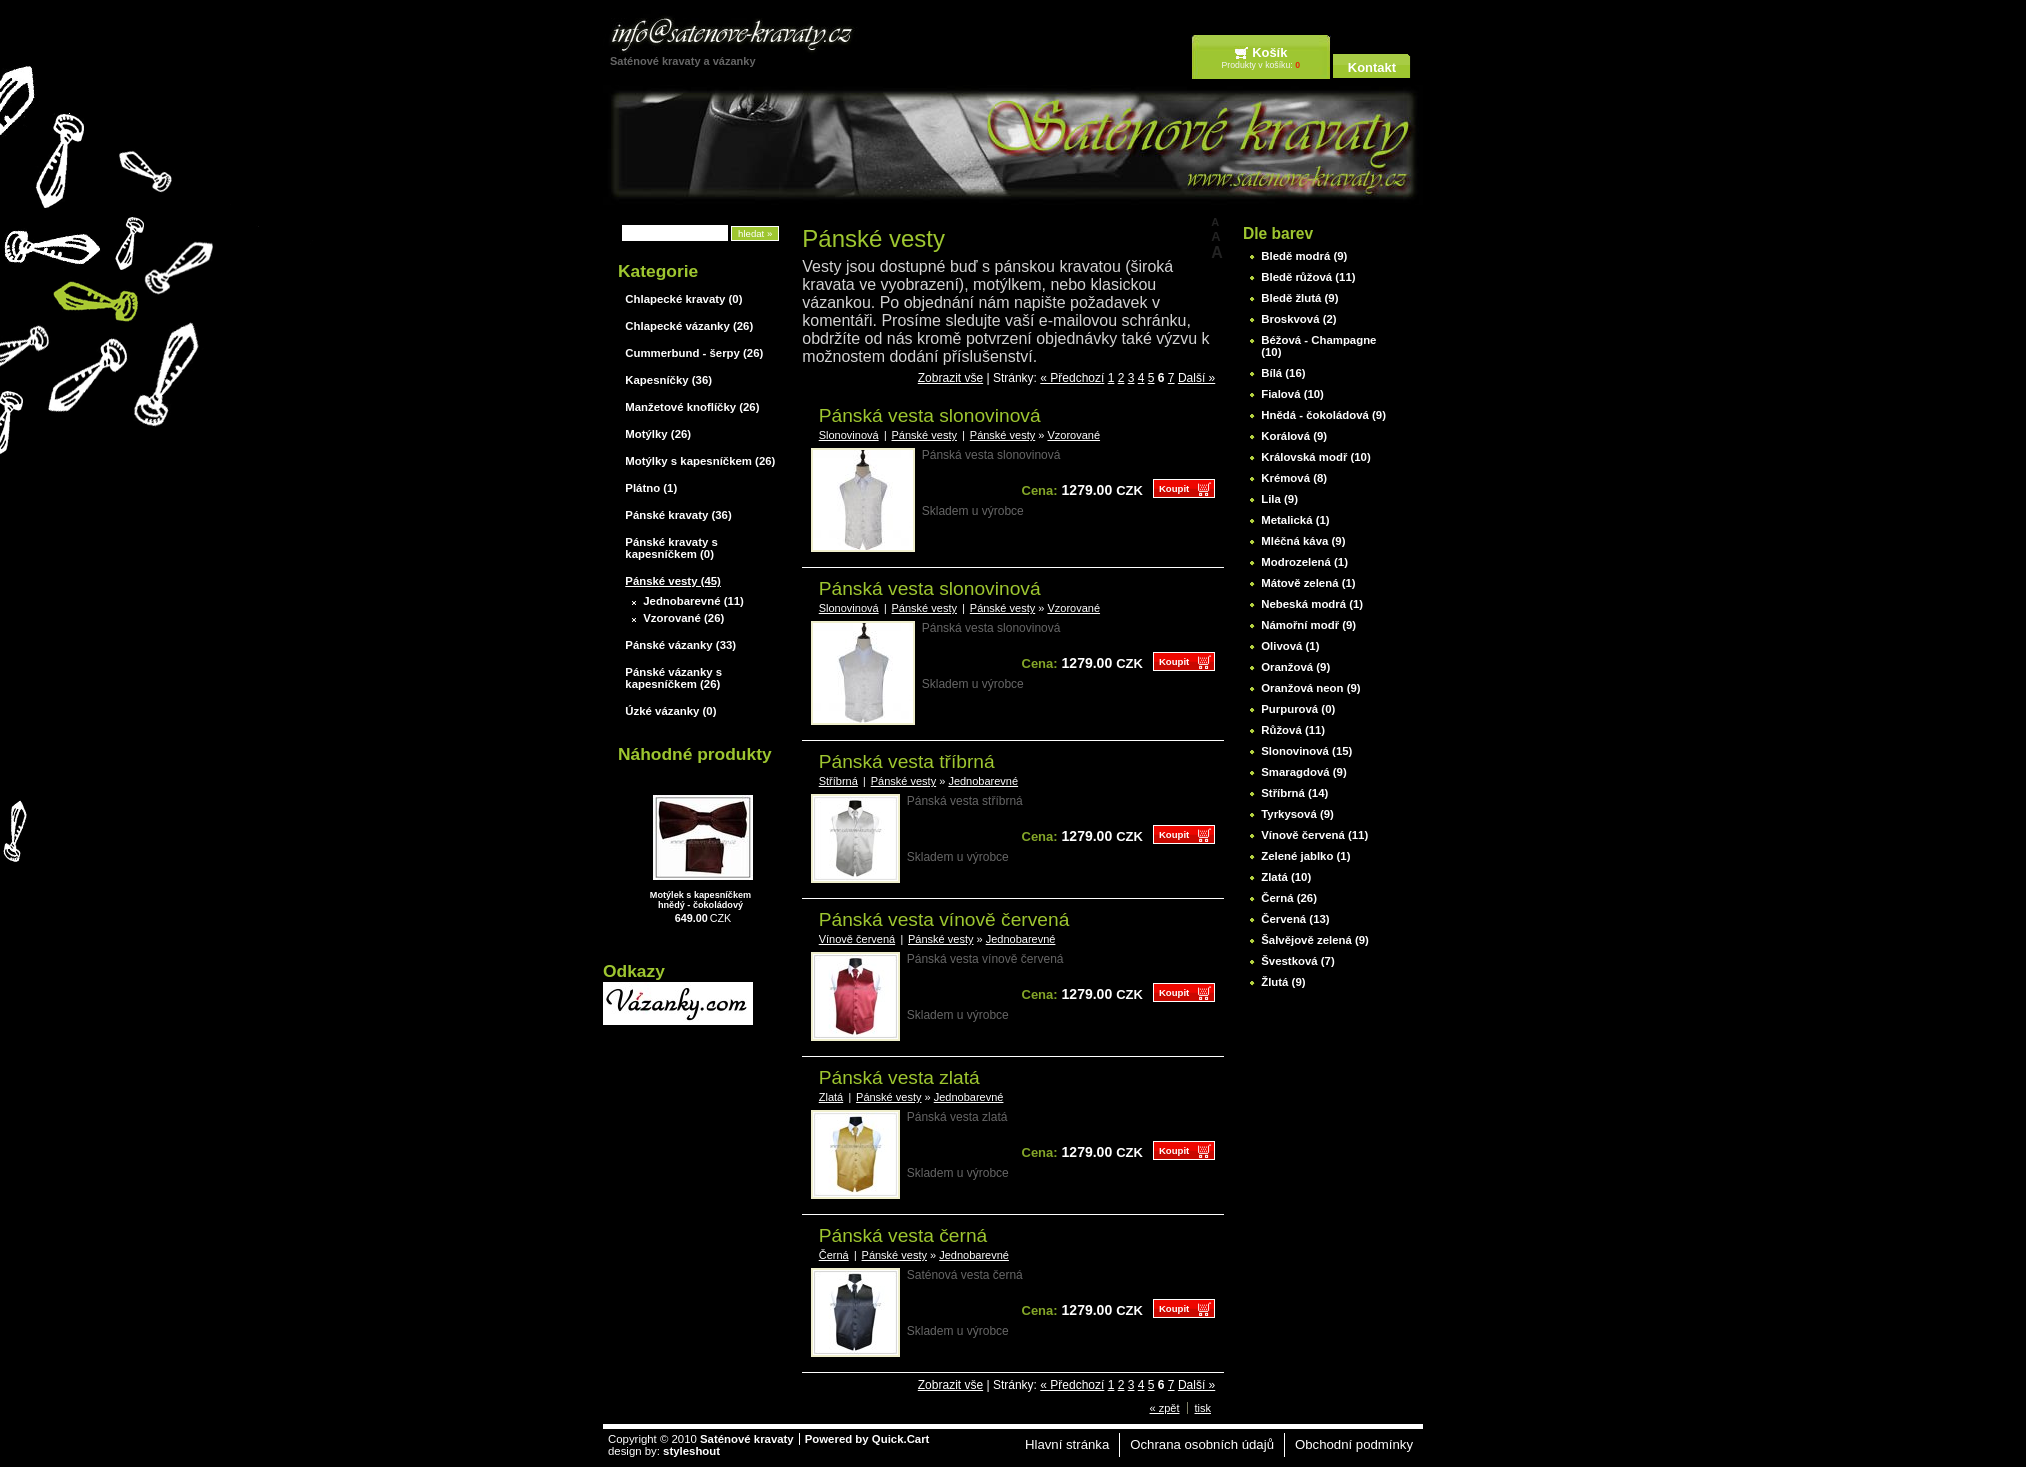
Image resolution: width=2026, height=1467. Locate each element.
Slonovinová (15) (1306, 751)
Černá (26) (1289, 898)
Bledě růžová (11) (1308, 277)
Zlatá (831, 1097)
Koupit (1174, 488)
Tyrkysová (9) (1297, 814)
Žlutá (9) (1283, 982)
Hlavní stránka (1067, 1444)
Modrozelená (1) (1304, 562)
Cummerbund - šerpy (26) (694, 353)
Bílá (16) (1283, 373)
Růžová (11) (1293, 730)
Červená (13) (1295, 919)
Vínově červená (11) (1314, 835)
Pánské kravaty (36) (678, 515)
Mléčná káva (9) (1303, 541)
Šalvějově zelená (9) (1315, 940)
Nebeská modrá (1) (1312, 604)
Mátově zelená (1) (1308, 583)
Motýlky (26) (658, 434)
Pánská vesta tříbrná (907, 761)
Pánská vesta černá (903, 1235)
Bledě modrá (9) (1304, 256)
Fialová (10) (1292, 394)
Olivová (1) (1290, 646)
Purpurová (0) (1298, 709)
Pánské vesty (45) (673, 581)
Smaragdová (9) (1303, 772)
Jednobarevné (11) (693, 601)
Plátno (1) (651, 488)
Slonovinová (849, 435)
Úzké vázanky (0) (670, 711)
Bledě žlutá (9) (1299, 298)
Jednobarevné (983, 781)
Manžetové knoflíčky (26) (692, 407)
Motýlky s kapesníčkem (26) (700, 461)
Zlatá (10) (1286, 877)
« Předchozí (1072, 378)
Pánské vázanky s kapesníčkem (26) (673, 678)
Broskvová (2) (1298, 319)
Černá (834, 1255)
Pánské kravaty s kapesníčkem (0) (671, 548)
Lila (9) (1279, 499)
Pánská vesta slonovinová (930, 415)
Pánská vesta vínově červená (944, 919)
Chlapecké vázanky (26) (689, 326)
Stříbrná (838, 781)
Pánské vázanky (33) (680, 645)
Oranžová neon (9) (1310, 688)
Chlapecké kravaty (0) (683, 299)
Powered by (867, 1439)
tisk (1203, 1408)
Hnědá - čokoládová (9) (1323, 415)
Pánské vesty (924, 435)
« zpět (1165, 1408)
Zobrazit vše (950, 378)
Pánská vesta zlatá (899, 1077)
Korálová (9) (1294, 436)
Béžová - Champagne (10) (1318, 346)
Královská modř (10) (1316, 457)
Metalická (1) (1295, 520)
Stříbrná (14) (1294, 793)
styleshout (691, 1451)
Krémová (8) (1294, 478)
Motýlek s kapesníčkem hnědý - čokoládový (700, 900)
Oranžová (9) (1295, 667)
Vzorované (1073, 435)
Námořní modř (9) (1308, 625)
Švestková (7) (1297, 961)
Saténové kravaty (747, 1439)
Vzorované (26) (683, 618)
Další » (1196, 378)
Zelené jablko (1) (1305, 856)
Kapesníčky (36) (668, 380)
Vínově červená (857, 939)
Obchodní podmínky (1354, 1444)
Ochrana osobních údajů (1202, 1444)
